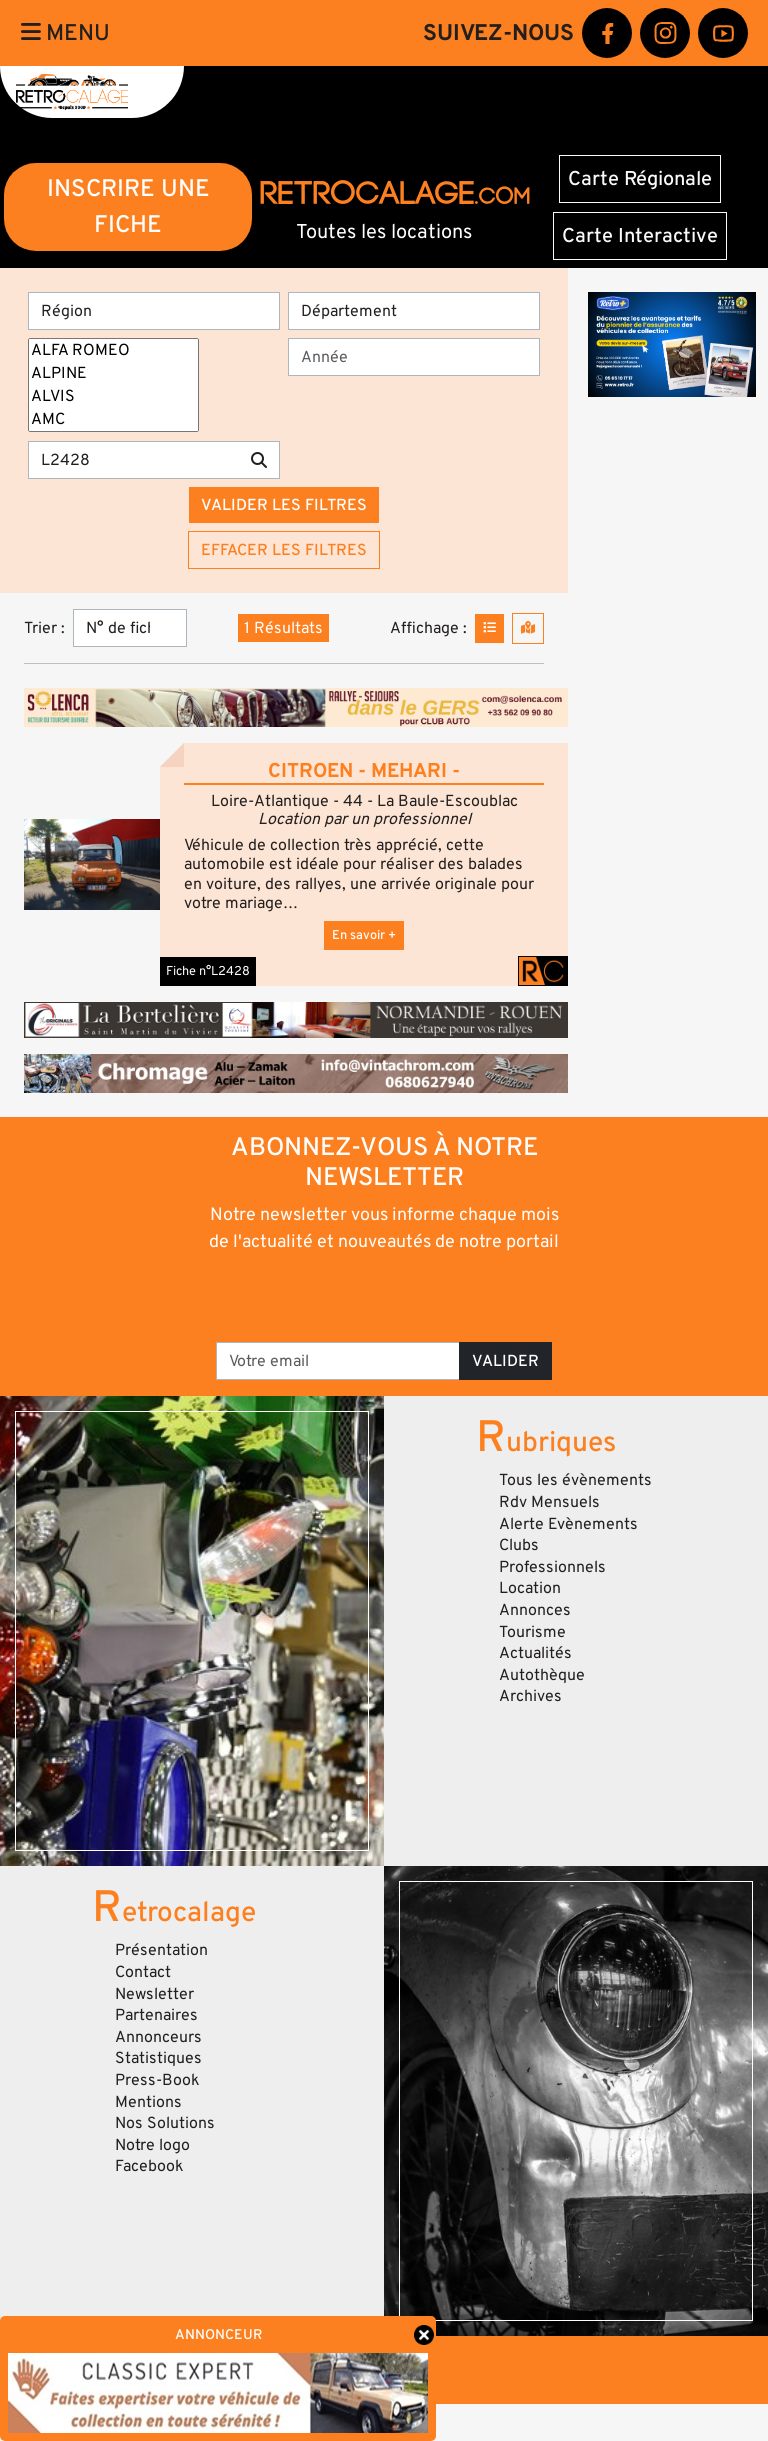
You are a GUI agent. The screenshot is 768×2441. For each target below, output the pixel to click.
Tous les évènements (575, 1480)
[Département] (414, 311)
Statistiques (158, 2058)
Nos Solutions (165, 2123)
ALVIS (113, 396)
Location (530, 1588)
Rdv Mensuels (549, 1502)
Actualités (535, 1653)
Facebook (149, 2166)
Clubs (519, 1545)
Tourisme (532, 1632)
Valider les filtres (284, 505)
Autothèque (542, 1675)
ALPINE (113, 373)
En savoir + (364, 935)
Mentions (148, 2102)
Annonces (535, 1610)
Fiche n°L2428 (208, 971)
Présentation (161, 1950)
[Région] (154, 311)
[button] (92, 864)
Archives (530, 1696)
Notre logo (152, 2145)
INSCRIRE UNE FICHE (128, 206)
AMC (113, 419)
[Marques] (113, 385)
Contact (143, 1972)
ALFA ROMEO (113, 350)
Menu (65, 33)
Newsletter (154, 1994)
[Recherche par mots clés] (133, 460)
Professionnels (552, 1567)
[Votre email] (338, 1361)
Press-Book (157, 2080)
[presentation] (385, 1296)
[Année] (414, 357)
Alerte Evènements (568, 1524)
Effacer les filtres (284, 550)
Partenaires (156, 2015)
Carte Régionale (640, 179)
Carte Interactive (640, 236)
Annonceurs (158, 2037)
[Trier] (130, 628)
